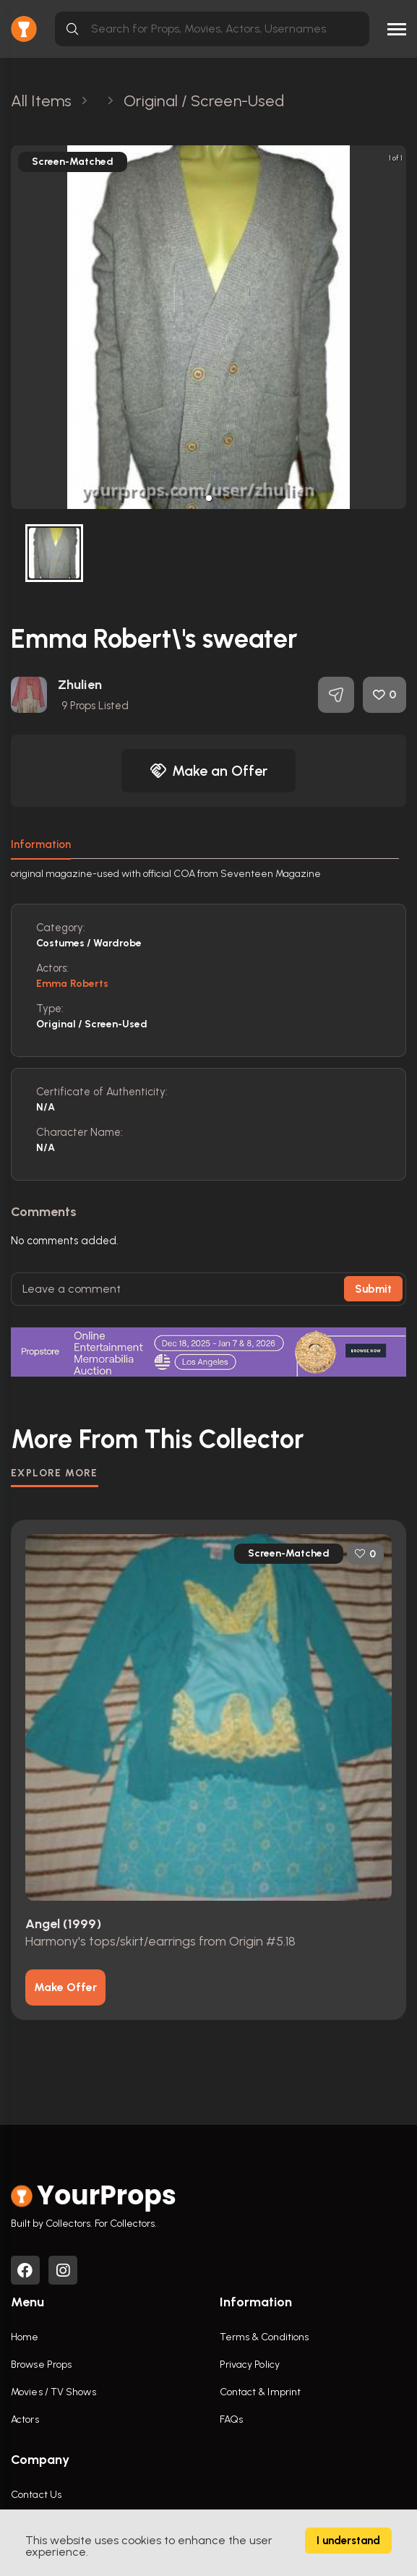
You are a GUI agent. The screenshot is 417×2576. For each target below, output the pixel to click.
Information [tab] (41, 844)
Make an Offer (209, 770)
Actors (25, 2419)
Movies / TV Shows (53, 2392)
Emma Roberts (72, 983)
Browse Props (41, 2364)
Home (24, 2337)
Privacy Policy (250, 2364)
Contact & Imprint (260, 2392)
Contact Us (36, 2495)
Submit (373, 1289)
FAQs (231, 2419)
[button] (209, 498)
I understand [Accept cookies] (348, 2540)
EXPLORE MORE (54, 1473)
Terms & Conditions (264, 2337)
